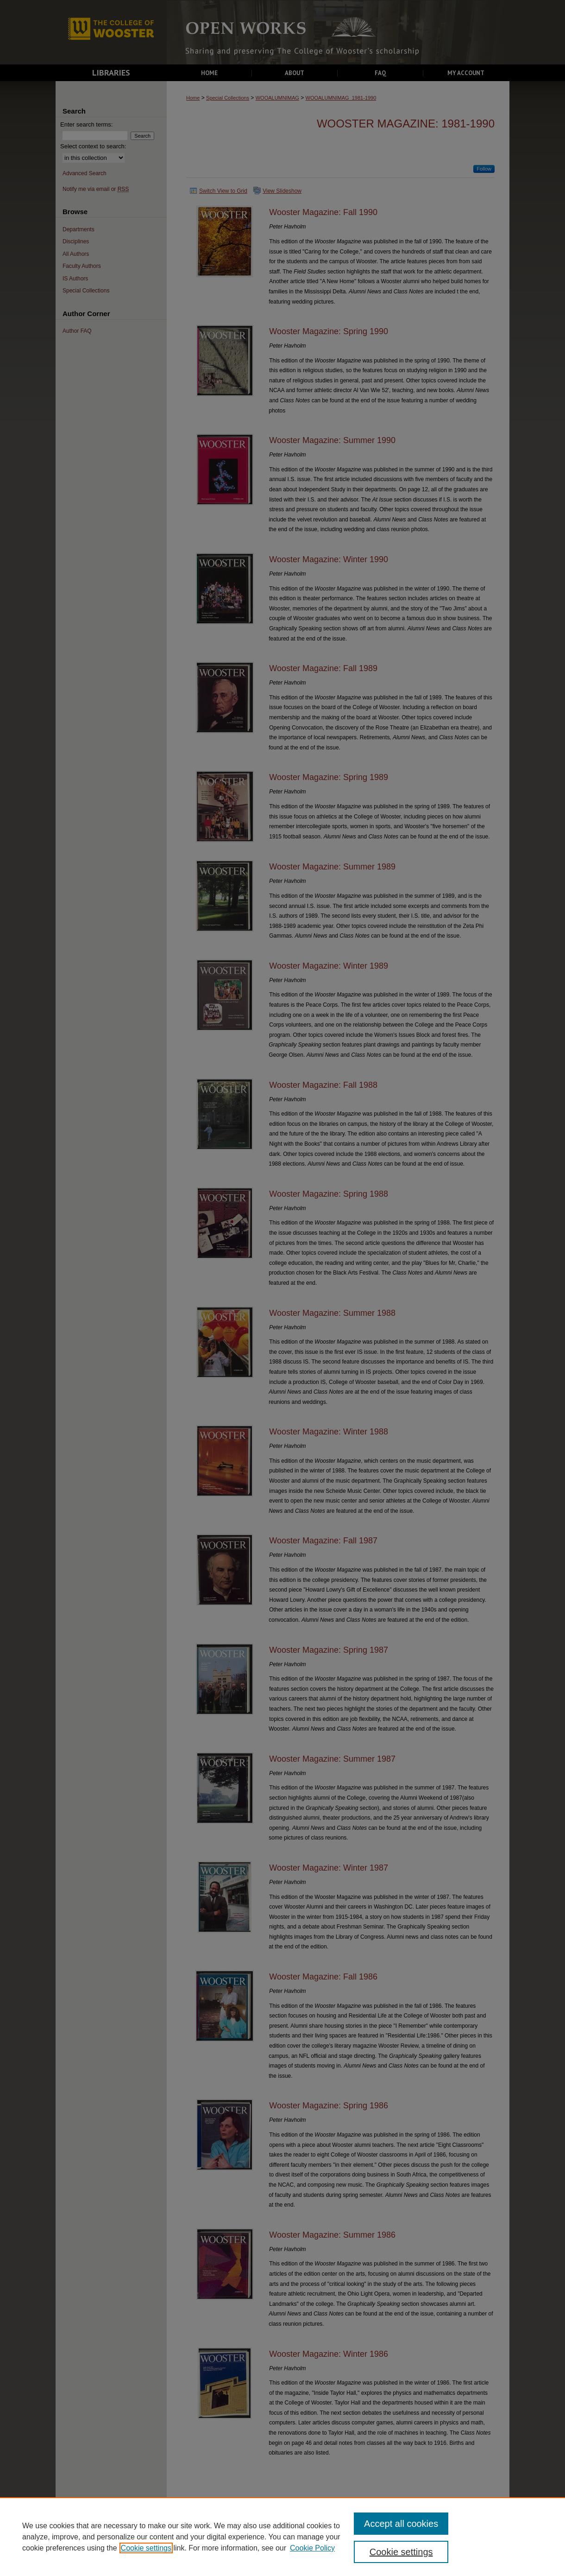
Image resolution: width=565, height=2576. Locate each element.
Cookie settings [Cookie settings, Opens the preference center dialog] (401, 2552)
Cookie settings (146, 2548)
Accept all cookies (401, 2524)
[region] (282, 2536)
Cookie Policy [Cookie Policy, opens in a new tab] (312, 2548)
